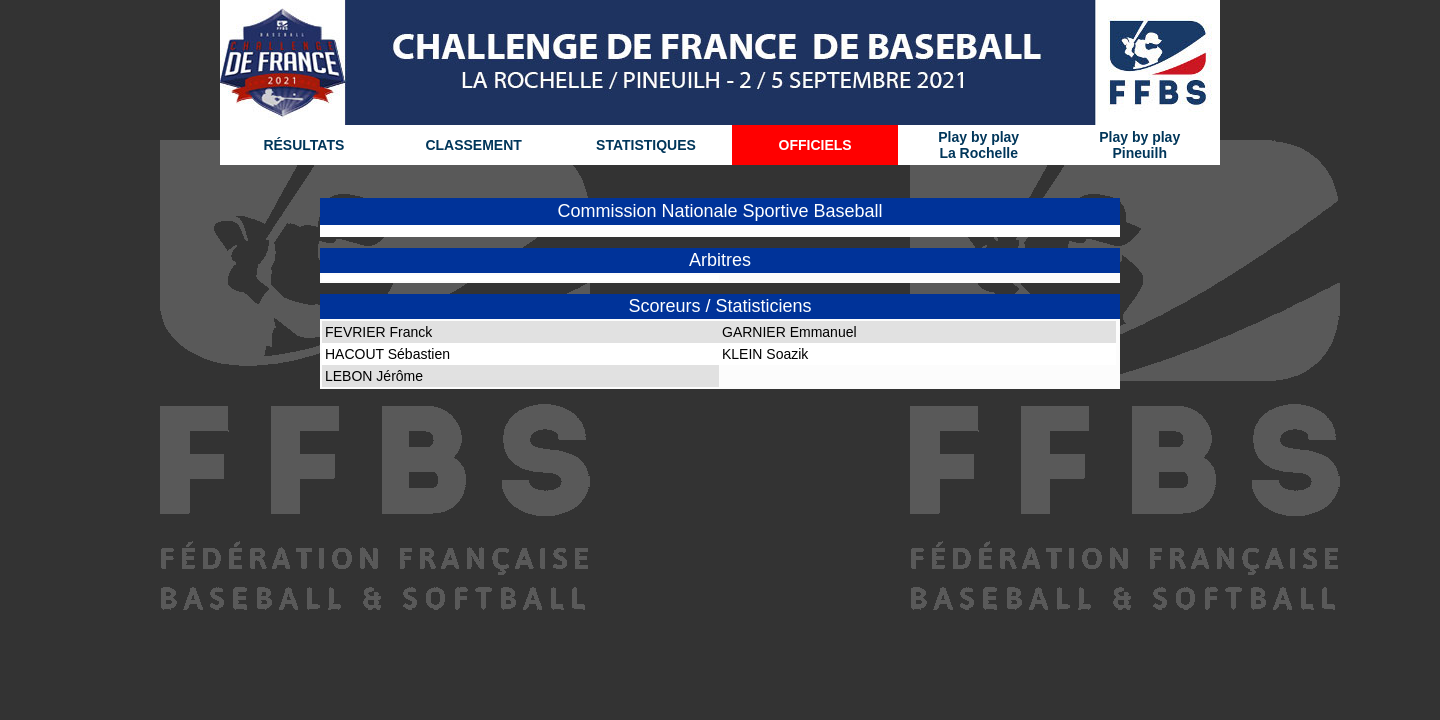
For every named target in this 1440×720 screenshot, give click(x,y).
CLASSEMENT (473, 145)
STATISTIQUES (646, 145)
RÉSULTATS (303, 145)
